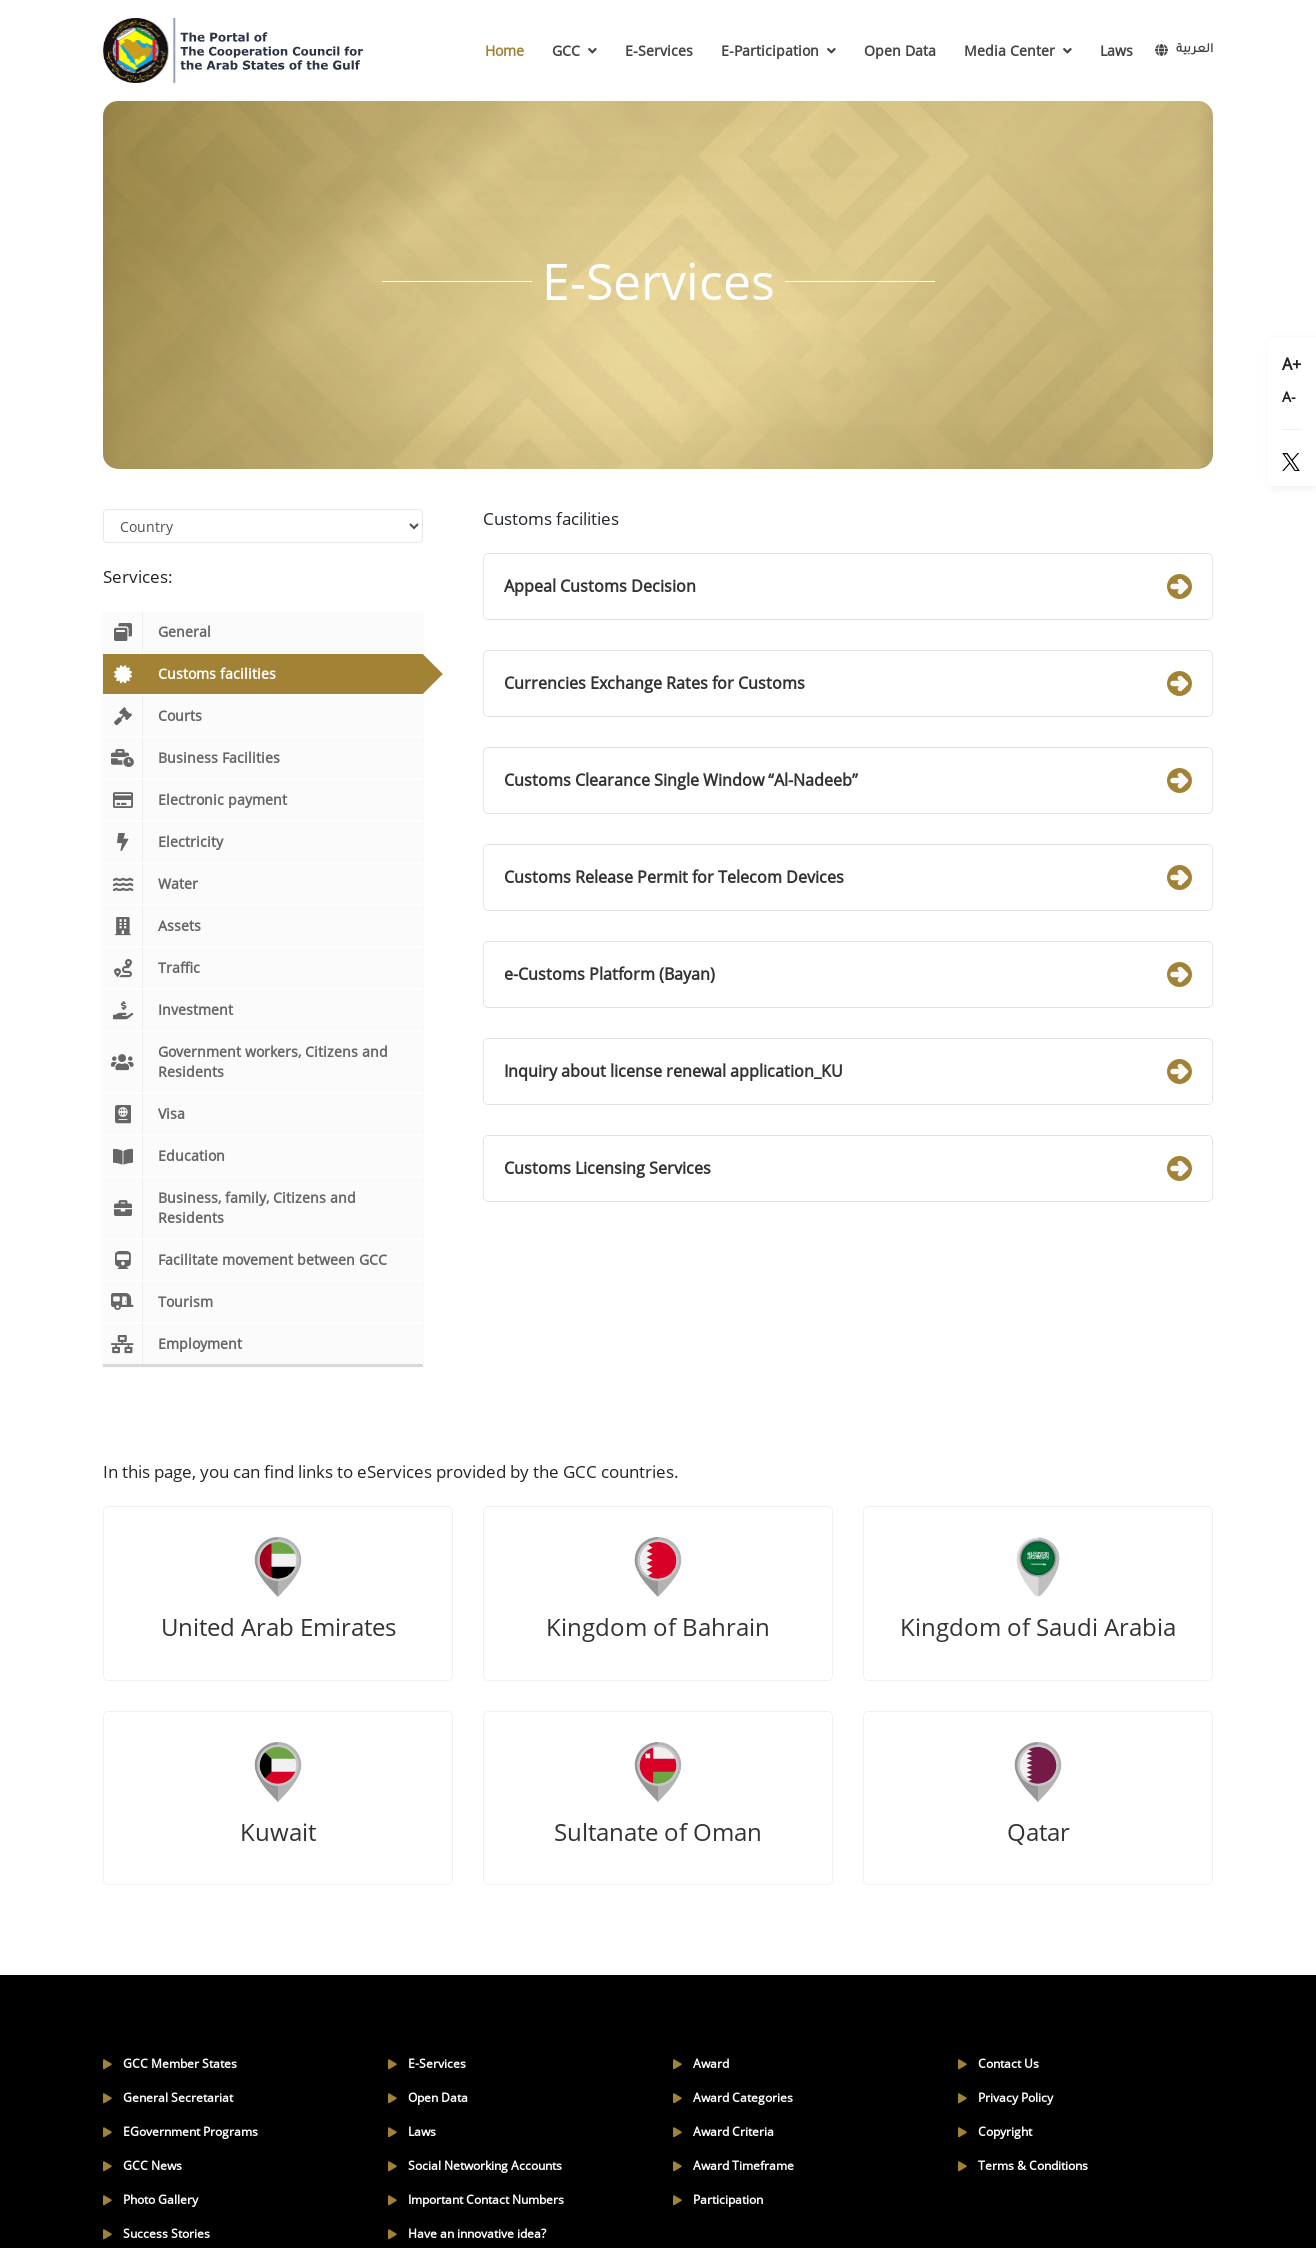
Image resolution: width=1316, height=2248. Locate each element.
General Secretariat (168, 2097)
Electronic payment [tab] (195, 800)
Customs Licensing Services (848, 1168)
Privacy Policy (1005, 2097)
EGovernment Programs (180, 2131)
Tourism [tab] (158, 1302)
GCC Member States (170, 2063)
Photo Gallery (150, 2199)
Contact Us (998, 2063)
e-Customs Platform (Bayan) (848, 974)
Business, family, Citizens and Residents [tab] (229, 1208)
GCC (574, 50)
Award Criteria (723, 2131)
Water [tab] (150, 884)
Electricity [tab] (163, 842)
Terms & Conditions (1023, 2165)
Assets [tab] (152, 926)
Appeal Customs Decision (848, 586)
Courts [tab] (152, 716)
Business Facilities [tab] (191, 758)
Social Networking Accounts (475, 2165)
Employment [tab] (172, 1344)
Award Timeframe (733, 2165)
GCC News (142, 2165)
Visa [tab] (144, 1114)
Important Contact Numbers (476, 2199)
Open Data (900, 50)
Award (701, 2063)
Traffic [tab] (151, 968)
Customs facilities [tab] (189, 674)
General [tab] (157, 632)
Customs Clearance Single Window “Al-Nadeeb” (848, 780)
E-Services (659, 50)
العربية (1184, 50)
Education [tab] (164, 1156)
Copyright (995, 2131)
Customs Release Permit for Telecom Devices (848, 877)
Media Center (1018, 50)
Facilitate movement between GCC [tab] (245, 1260)
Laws (1116, 50)
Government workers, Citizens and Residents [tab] (245, 1062)
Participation (718, 2199)
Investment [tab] (168, 1010)
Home (504, 50)
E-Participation (778, 50)
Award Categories (733, 2097)
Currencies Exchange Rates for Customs (848, 683)
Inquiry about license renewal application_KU (848, 1071)
